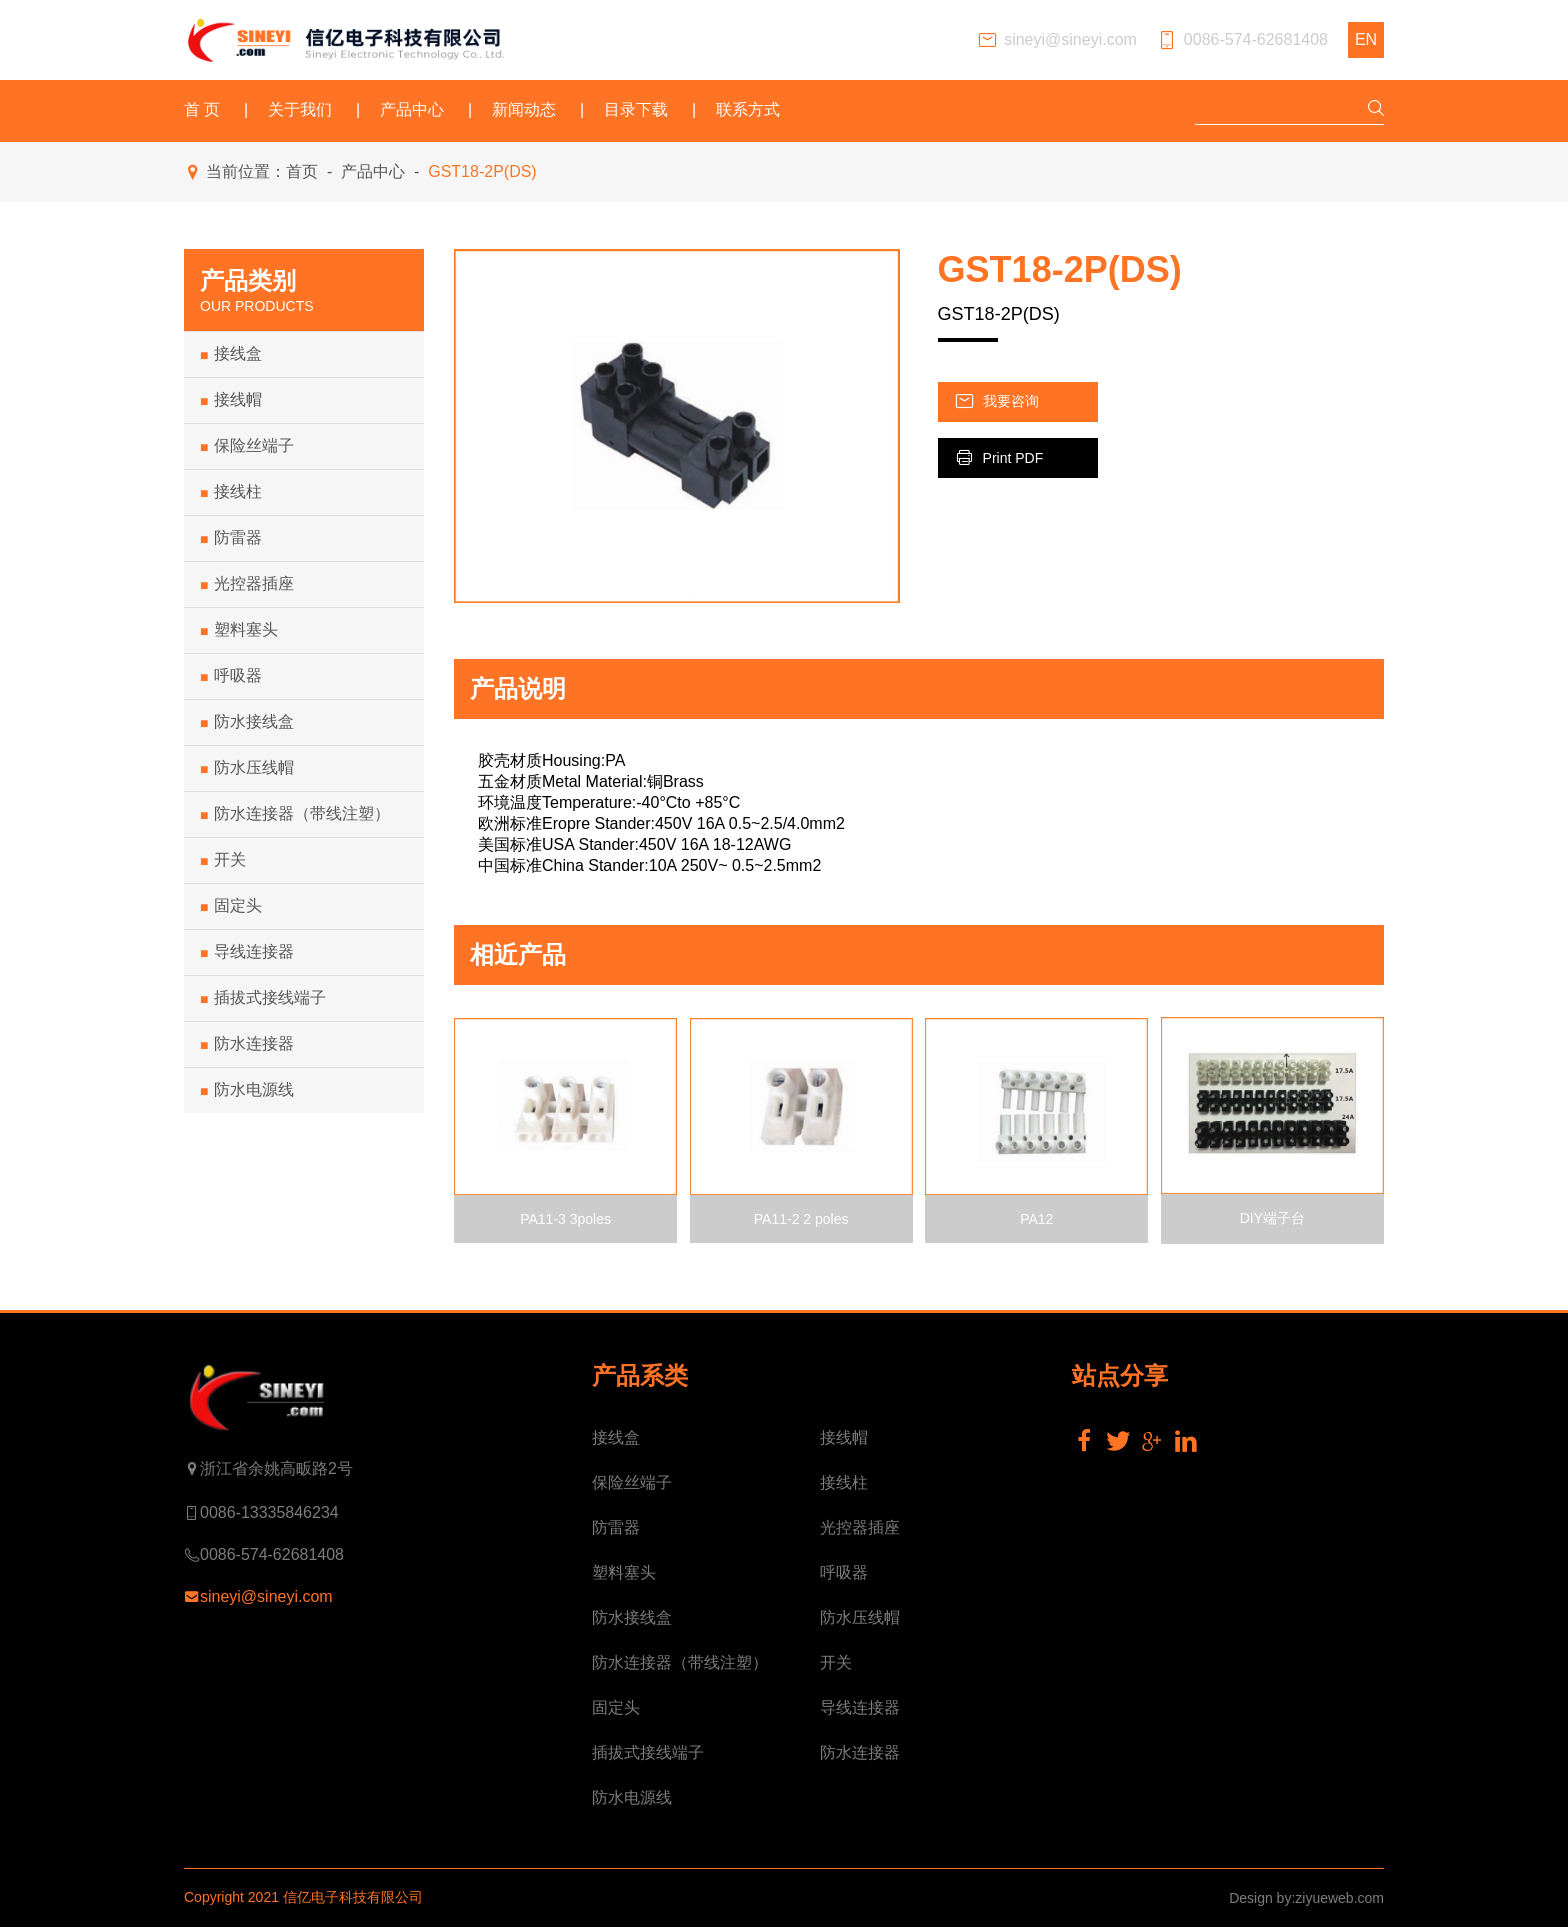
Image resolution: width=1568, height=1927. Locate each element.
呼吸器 (231, 676)
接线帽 (231, 400)
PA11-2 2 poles (801, 1219)
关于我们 (300, 109)
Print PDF (999, 457)
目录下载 (636, 109)
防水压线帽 (247, 768)
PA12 (1036, 1219)
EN (1366, 39)
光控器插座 (247, 584)
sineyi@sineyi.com (1057, 40)
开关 (223, 860)
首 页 (202, 109)
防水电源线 (247, 1090)
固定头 (231, 906)
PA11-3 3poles (565, 1219)
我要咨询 (996, 401)
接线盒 (231, 354)
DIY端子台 (1272, 1218)
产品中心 (412, 109)
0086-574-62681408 (1242, 40)
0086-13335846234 (261, 1513)
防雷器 (231, 538)
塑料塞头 (239, 630)
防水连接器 (247, 1044)
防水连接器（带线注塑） (295, 814)
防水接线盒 (247, 722)
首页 (302, 171)
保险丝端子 (247, 446)
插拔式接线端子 (263, 998)
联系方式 (748, 109)
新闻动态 (524, 109)
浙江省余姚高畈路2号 (268, 1469)
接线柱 (231, 492)
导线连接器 (247, 952)
